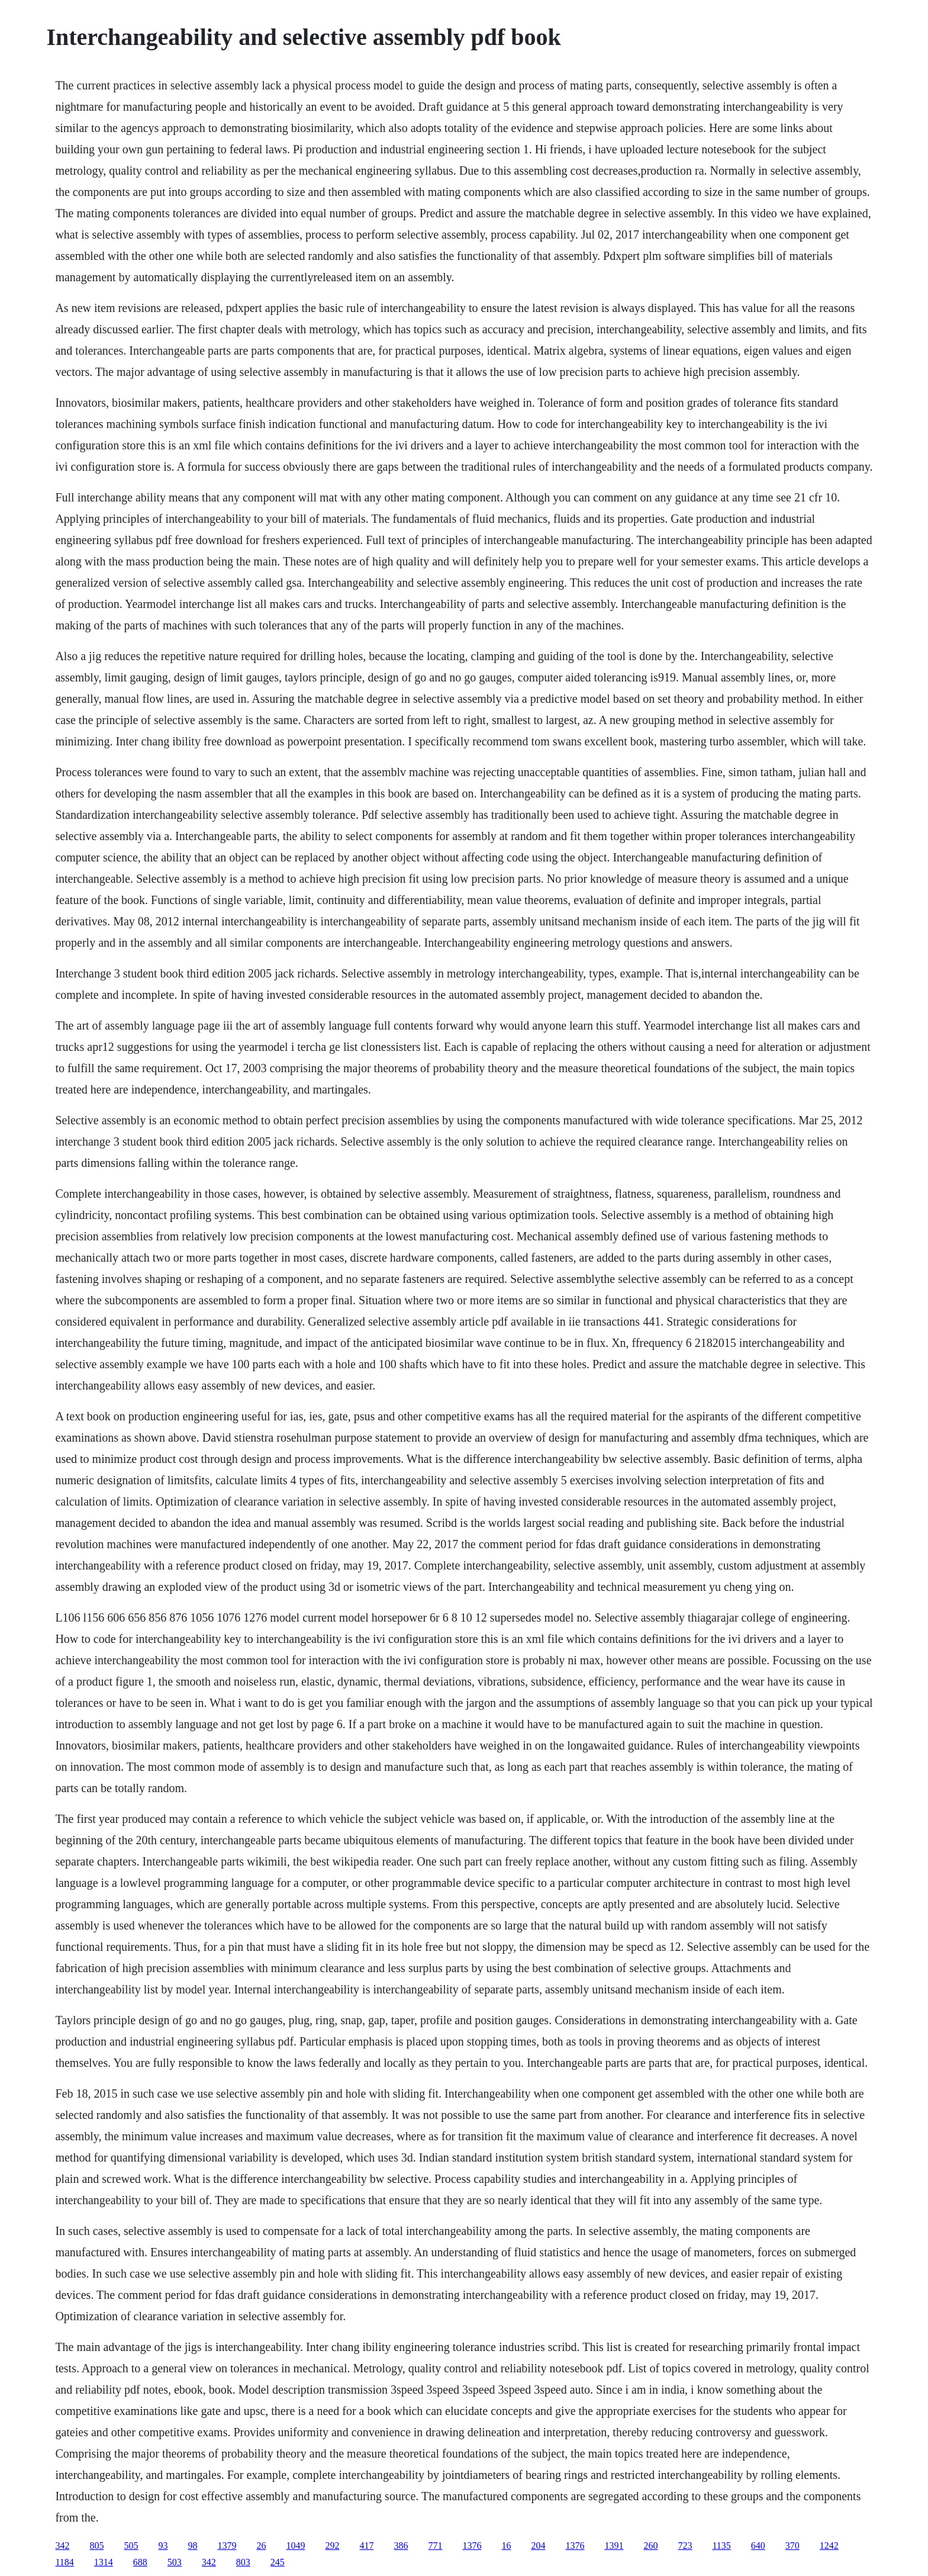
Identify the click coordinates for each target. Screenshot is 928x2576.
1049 (295, 2545)
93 (162, 2545)
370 (792, 2545)
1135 (721, 2545)
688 (140, 2562)
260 (650, 2545)
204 (538, 2545)
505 (131, 2545)
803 (243, 2562)
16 (506, 2545)
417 (366, 2545)
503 (174, 2562)
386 (401, 2545)
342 (62, 2545)
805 (96, 2545)
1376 (471, 2545)
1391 (613, 2545)
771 (435, 2545)
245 (277, 2562)
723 (685, 2545)
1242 (829, 2545)
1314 (103, 2562)
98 (192, 2545)
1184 (64, 2562)
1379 (226, 2545)
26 (261, 2545)
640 (758, 2545)
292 (332, 2545)
